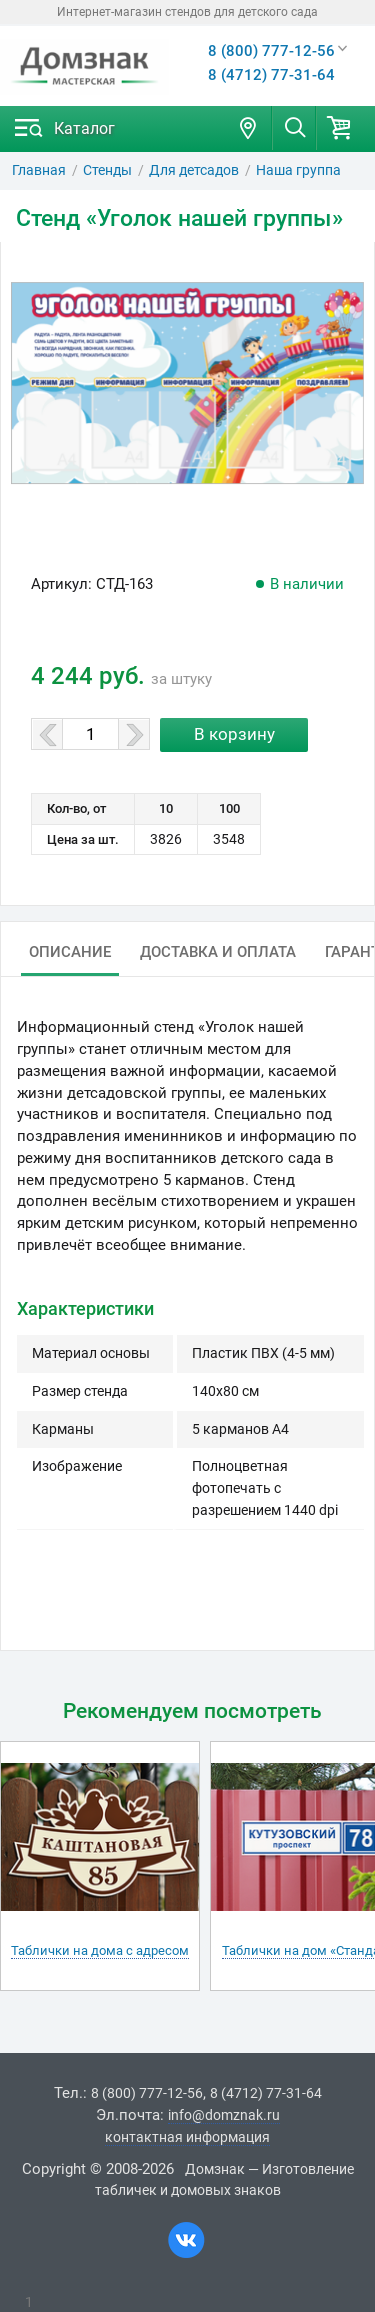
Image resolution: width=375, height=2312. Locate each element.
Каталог (84, 128)
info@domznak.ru (224, 2115)
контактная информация (187, 2137)
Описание (70, 952)
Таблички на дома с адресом (100, 1950)
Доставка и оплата (218, 952)
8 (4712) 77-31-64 (271, 75)
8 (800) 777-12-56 (271, 51)
